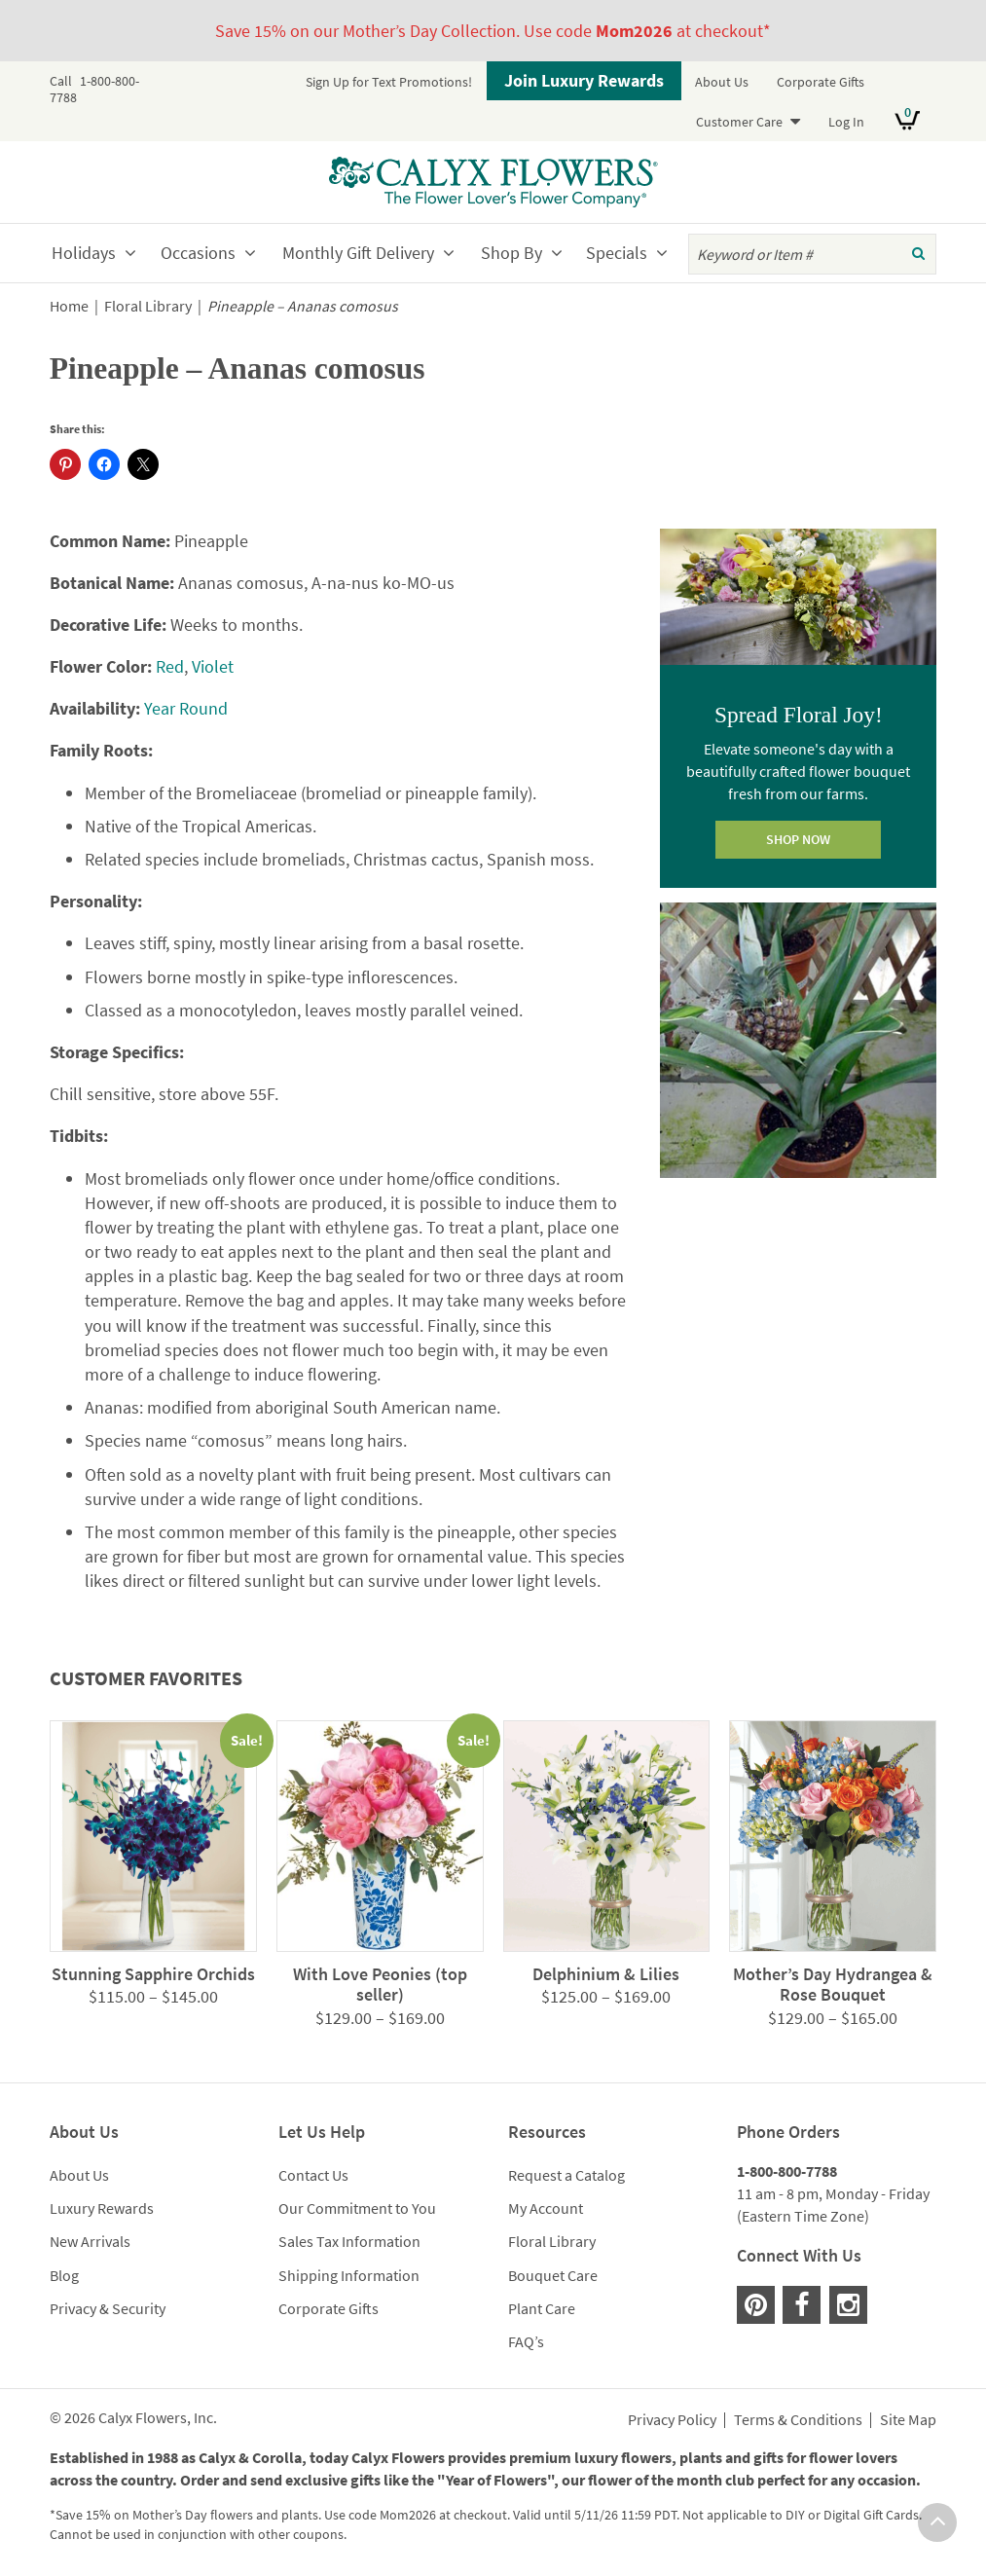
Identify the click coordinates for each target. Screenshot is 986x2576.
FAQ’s (526, 2341)
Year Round (186, 708)
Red (170, 666)
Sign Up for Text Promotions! (389, 82)
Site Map (908, 2420)
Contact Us (313, 2175)
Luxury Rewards (102, 2208)
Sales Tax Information (349, 2241)
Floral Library (148, 306)
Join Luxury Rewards (584, 80)
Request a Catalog (566, 2175)
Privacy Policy (672, 2420)
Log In (846, 121)
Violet (213, 666)
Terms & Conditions (798, 2420)
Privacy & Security (107, 2308)
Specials (616, 252)
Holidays (84, 252)
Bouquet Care (553, 2275)
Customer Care (739, 121)
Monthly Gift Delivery (358, 252)
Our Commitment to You (357, 2208)
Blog (64, 2275)
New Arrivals (90, 2241)
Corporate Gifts (820, 82)
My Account (545, 2208)
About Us (722, 82)
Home (69, 306)
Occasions (198, 252)
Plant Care (541, 2308)
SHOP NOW (798, 839)
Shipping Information (349, 2275)
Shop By (511, 252)
